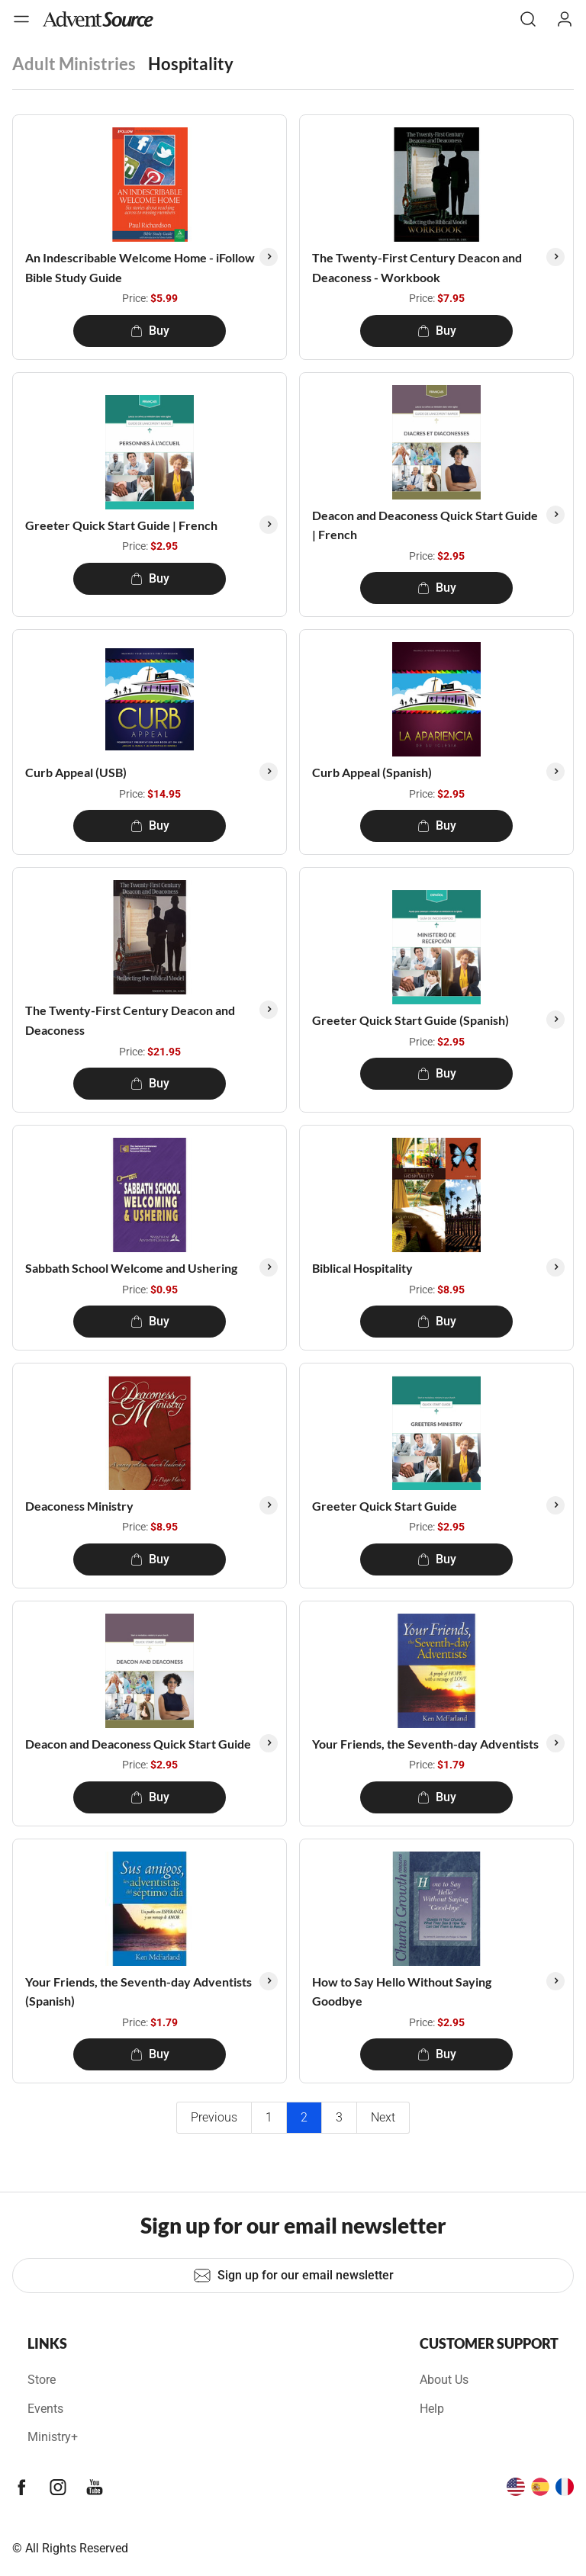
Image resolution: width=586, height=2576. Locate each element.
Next (383, 2117)
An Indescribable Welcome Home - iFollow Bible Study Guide (140, 267)
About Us (444, 2379)
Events (45, 2408)
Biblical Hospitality (362, 1268)
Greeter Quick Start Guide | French (121, 525)
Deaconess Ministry (79, 1505)
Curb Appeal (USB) (76, 772)
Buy (149, 330)
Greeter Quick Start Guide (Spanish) (410, 1020)
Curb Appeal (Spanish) (372, 772)
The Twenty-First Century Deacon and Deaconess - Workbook (417, 267)
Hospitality (190, 63)
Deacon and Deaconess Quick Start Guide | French (425, 525)
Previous (214, 2117)
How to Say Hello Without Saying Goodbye (401, 1991)
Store (41, 2379)
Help (432, 2408)
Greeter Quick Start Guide (384, 1505)
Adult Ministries (74, 63)
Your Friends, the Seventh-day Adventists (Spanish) (138, 1991)
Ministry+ (52, 2437)
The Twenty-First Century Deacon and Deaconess (130, 1020)
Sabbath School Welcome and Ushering (131, 1268)
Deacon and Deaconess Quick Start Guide (138, 1743)
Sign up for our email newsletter (293, 2275)
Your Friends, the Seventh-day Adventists (425, 1743)
